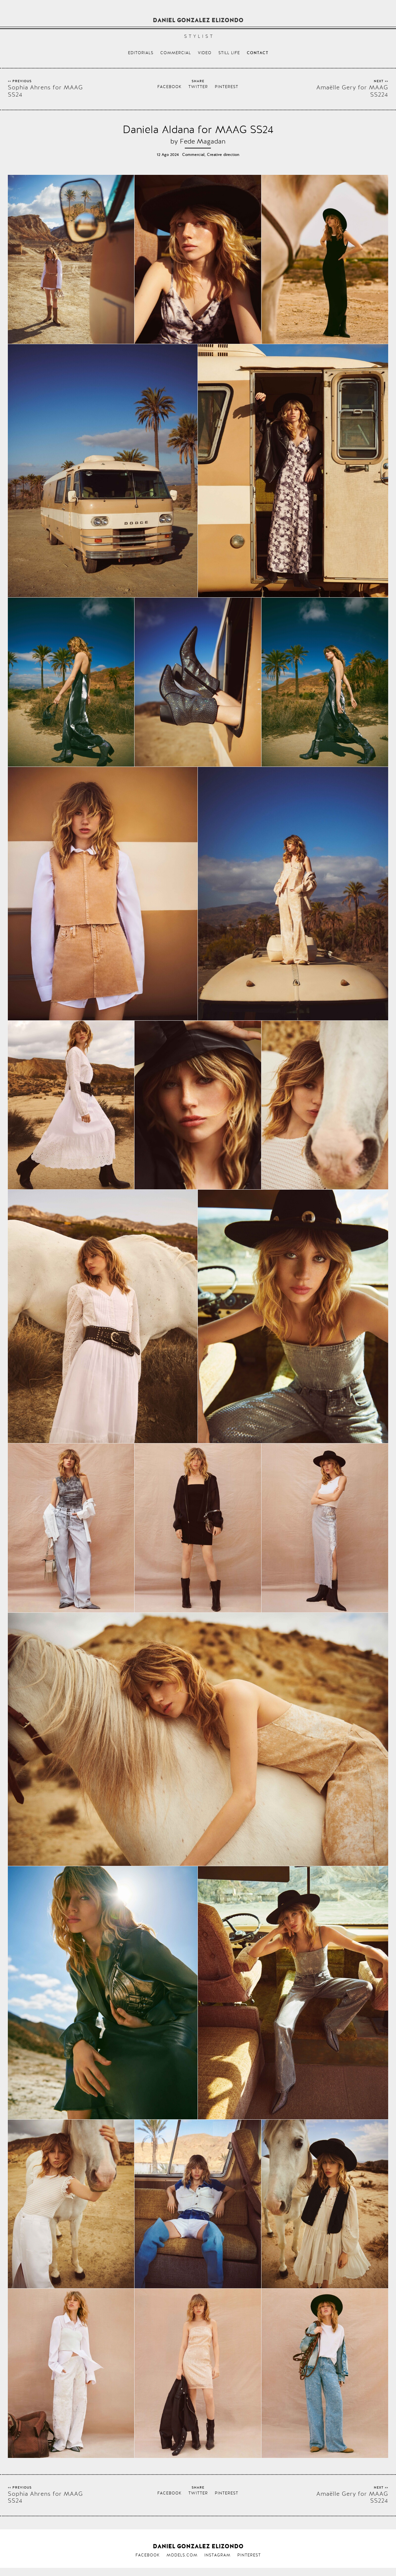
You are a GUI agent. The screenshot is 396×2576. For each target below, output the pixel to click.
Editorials (140, 52)
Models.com (182, 2555)
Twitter (198, 86)
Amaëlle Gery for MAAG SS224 (352, 91)
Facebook (169, 86)
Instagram (217, 2555)
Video (205, 52)
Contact (257, 53)
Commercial (175, 52)
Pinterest (226, 86)
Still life (229, 52)
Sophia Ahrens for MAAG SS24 (45, 91)
